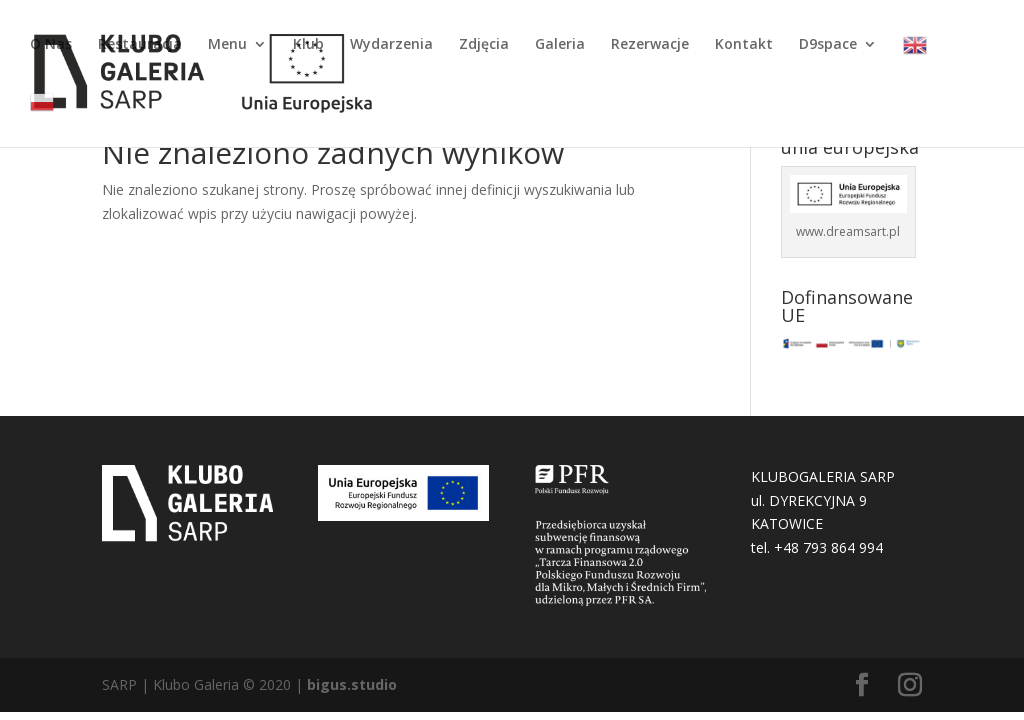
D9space (828, 45)
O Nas (51, 45)
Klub (308, 45)
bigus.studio (352, 684)
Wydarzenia (391, 45)
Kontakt (744, 45)
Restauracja (140, 45)
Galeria (560, 45)
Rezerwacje (650, 45)
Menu (227, 45)
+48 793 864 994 (828, 547)
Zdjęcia (484, 45)
